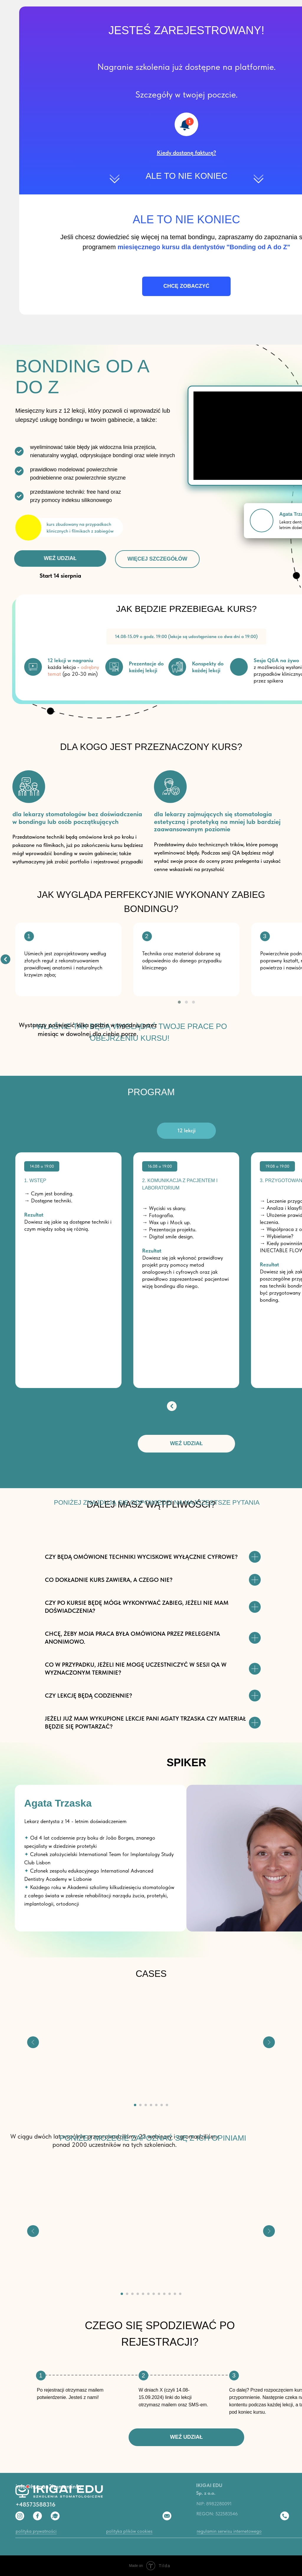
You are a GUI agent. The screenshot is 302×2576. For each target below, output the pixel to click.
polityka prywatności (36, 2531)
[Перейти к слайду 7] (167, 2105)
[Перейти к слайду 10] (169, 2294)
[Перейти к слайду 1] (135, 2105)
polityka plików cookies (129, 2531)
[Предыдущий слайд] (33, 2042)
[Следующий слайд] (269, 2042)
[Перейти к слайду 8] (159, 2294)
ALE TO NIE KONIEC (187, 176)
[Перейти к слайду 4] (151, 2105)
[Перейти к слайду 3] (146, 2105)
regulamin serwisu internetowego (229, 2531)
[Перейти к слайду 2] (140, 2105)
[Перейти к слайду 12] (180, 2294)
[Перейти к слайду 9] (164, 2294)
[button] (186, 152)
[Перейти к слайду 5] (156, 2105)
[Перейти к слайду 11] (175, 2294)
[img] (5, 959)
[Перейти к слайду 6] (161, 2105)
